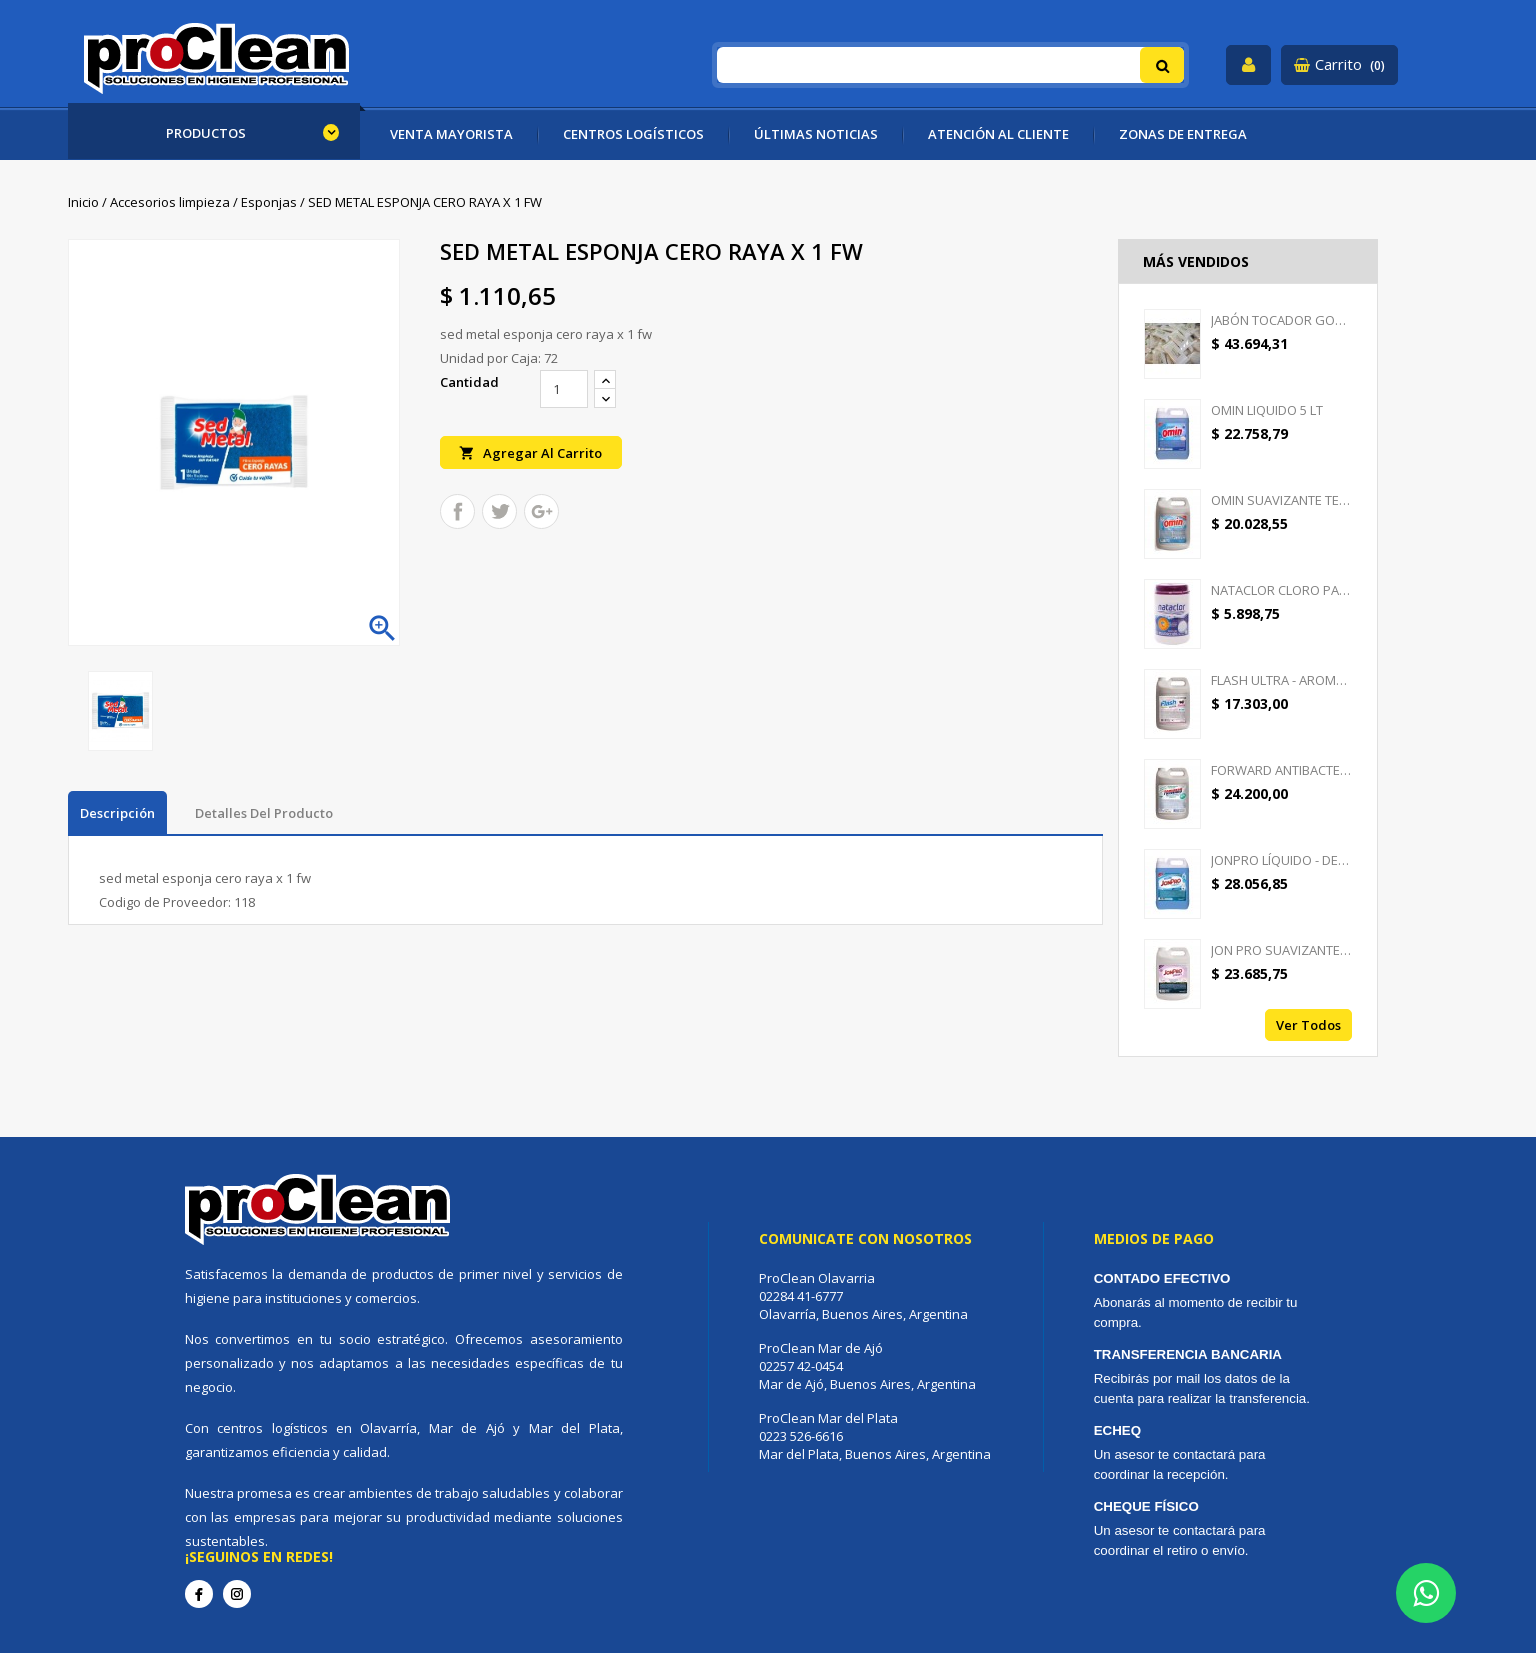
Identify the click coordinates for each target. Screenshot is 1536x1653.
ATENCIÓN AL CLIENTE (998, 134)
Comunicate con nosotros (865, 1238)
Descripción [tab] (117, 813)
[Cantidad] (564, 389)
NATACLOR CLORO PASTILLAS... (1281, 590)
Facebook (199, 1594)
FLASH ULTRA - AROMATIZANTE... (1281, 680)
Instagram (237, 1594)
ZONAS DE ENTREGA (1183, 134)
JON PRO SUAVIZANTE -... (1281, 950)
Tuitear (499, 512)
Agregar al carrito (531, 452)
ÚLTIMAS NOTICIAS (816, 134)
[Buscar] (950, 65)
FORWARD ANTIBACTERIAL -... (1281, 770)
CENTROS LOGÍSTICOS (633, 134)
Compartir (457, 512)
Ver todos (1308, 1025)
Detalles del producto (264, 813)
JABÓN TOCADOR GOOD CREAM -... (1281, 320)
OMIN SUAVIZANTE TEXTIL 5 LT (1281, 500)
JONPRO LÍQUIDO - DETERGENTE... (1281, 860)
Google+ (541, 512)
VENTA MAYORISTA (451, 134)
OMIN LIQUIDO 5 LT (1267, 410)
